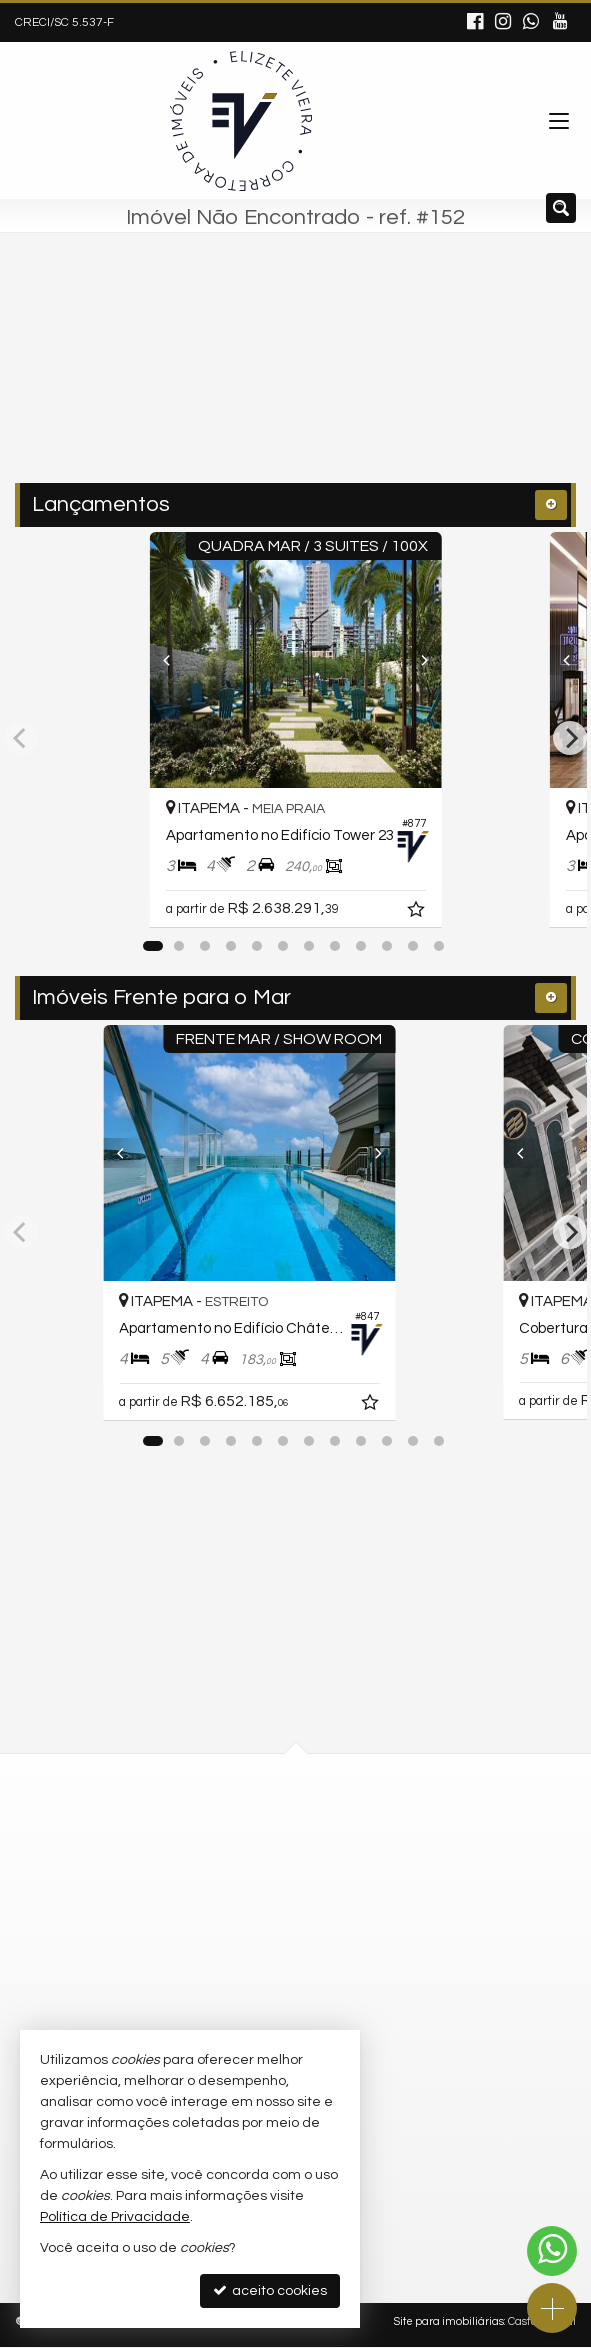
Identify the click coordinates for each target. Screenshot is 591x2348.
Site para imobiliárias (449, 2322)
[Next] (459, 660)
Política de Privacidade (115, 2217)
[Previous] (132, 660)
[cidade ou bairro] (253, 377)
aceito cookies (270, 2290)
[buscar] (424, 377)
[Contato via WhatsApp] (552, 2251)
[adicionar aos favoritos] (464, 912)
